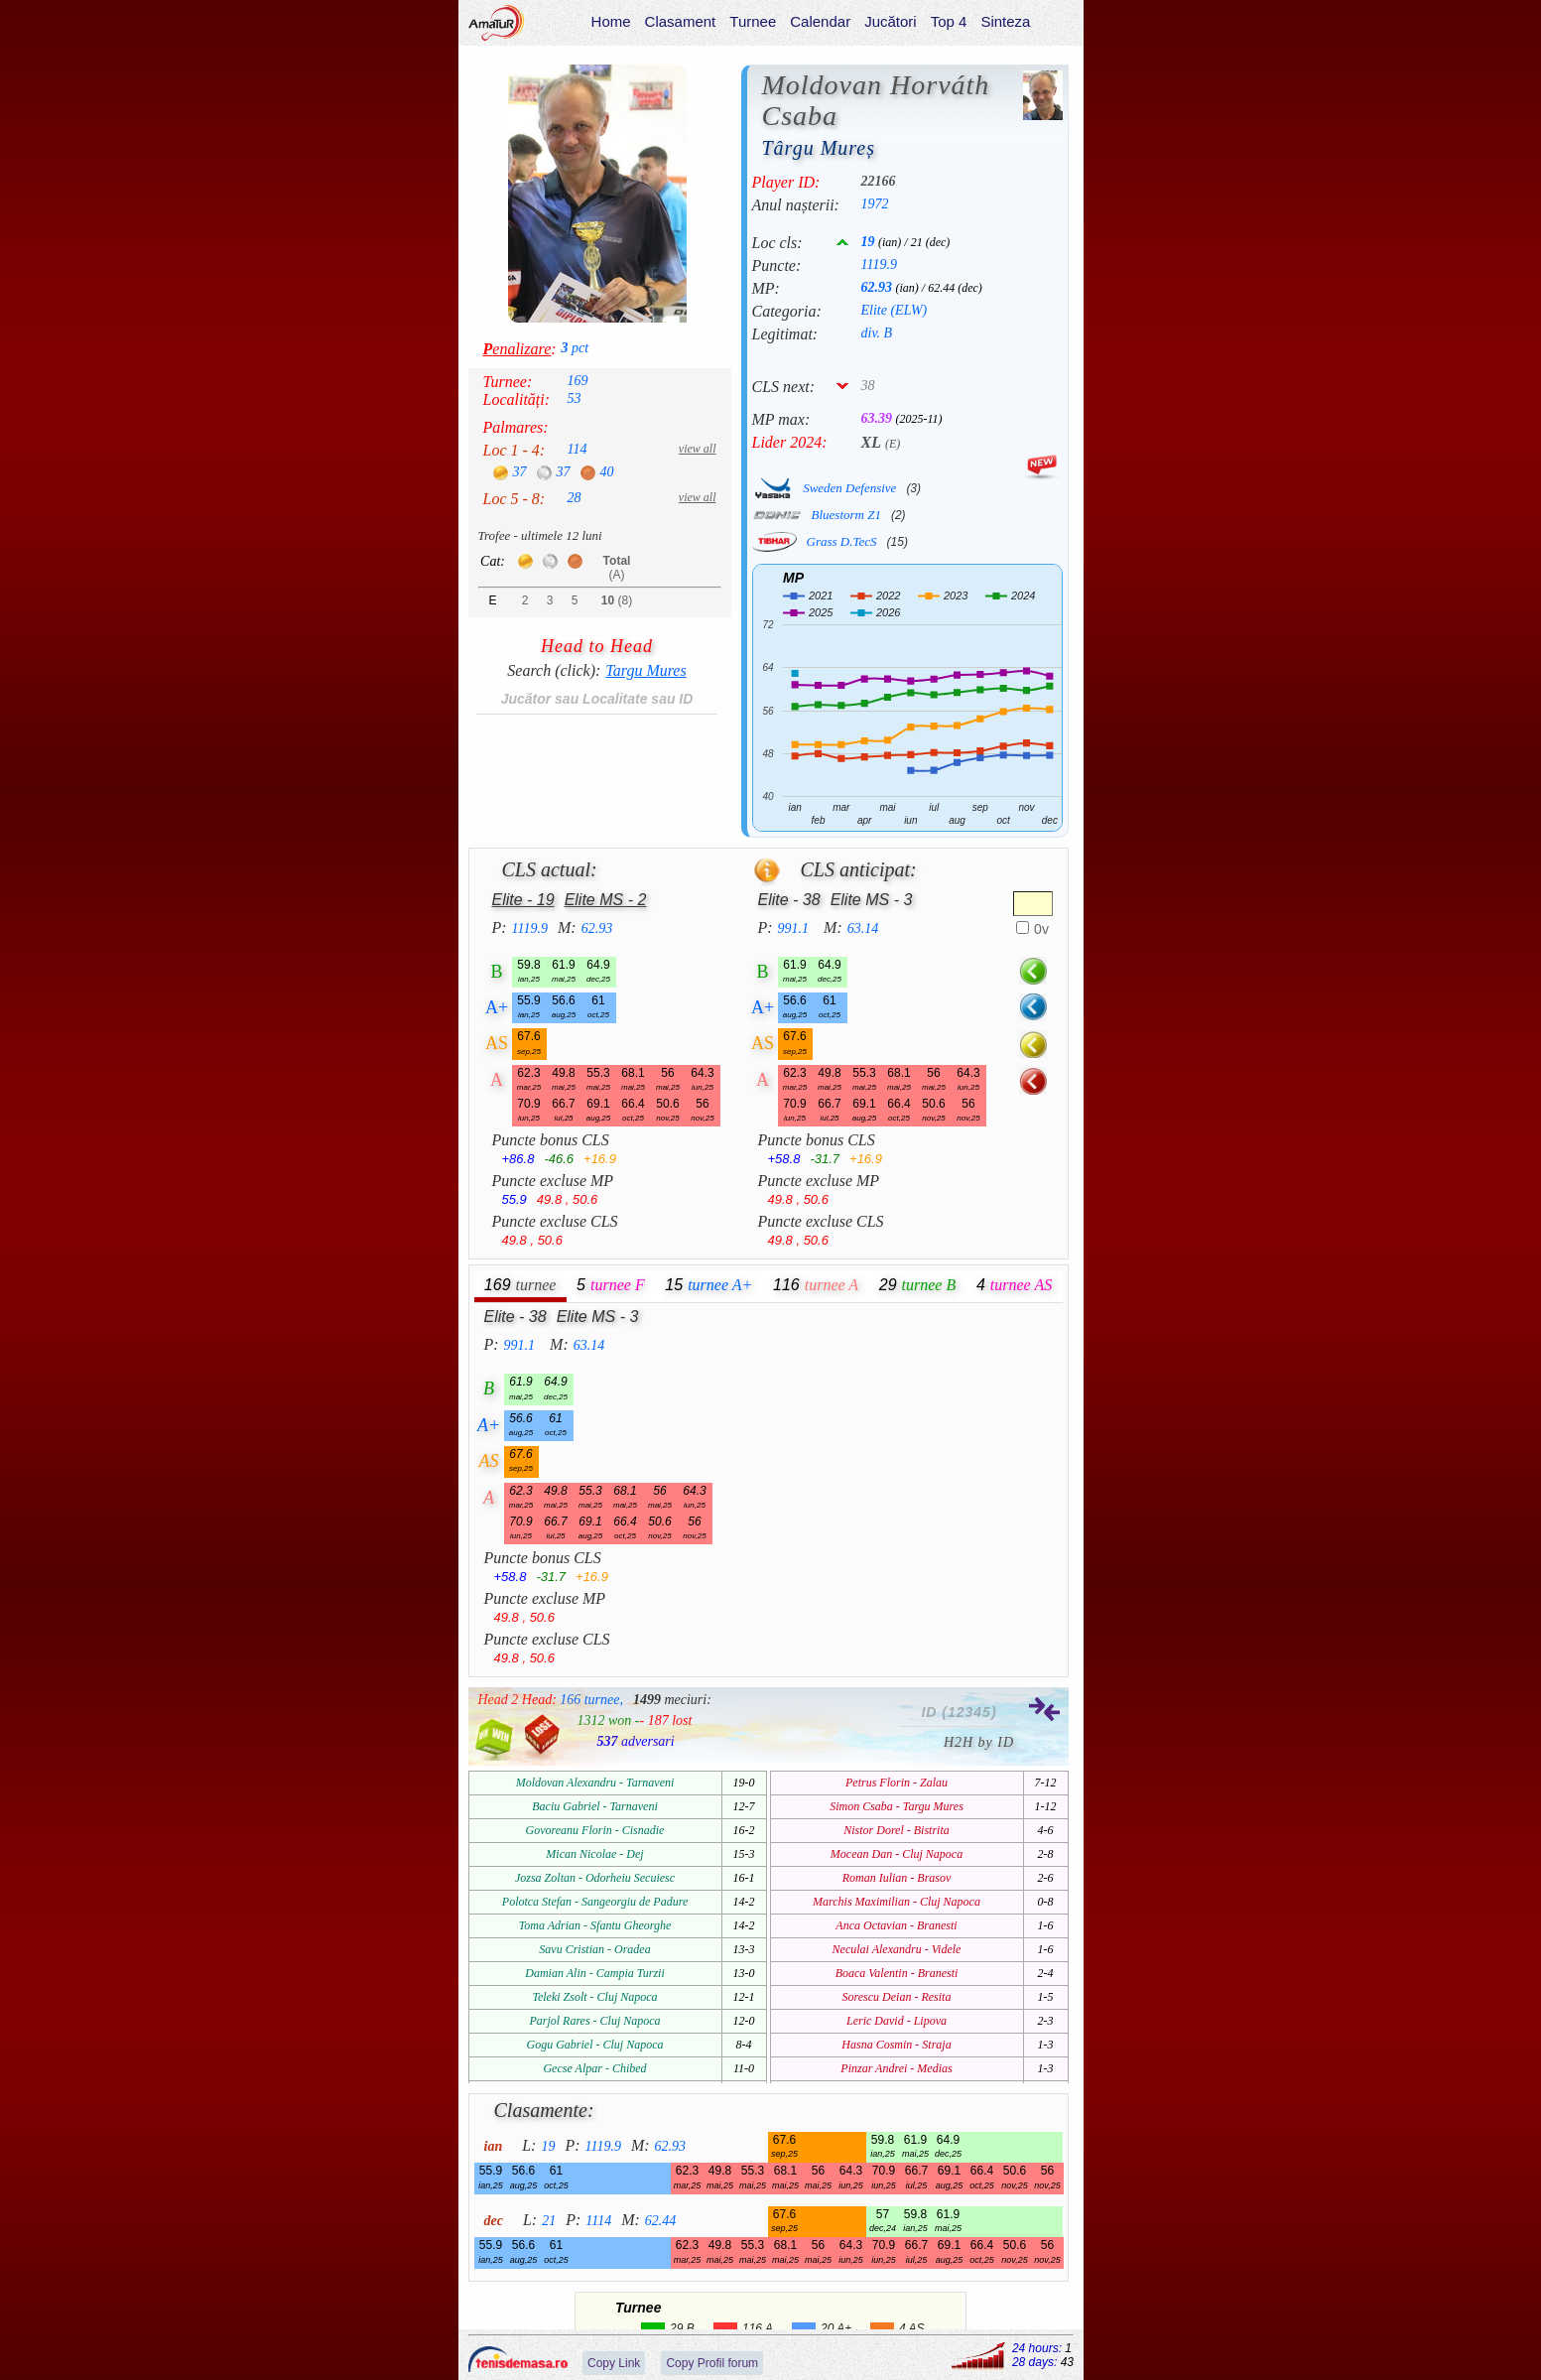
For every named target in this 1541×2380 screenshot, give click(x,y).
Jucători (890, 21)
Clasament (679, 21)
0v (1041, 929)
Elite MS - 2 (606, 899)
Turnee (752, 21)
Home (610, 21)
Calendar (820, 21)
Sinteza (1005, 21)
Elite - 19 (523, 899)
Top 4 (948, 21)
